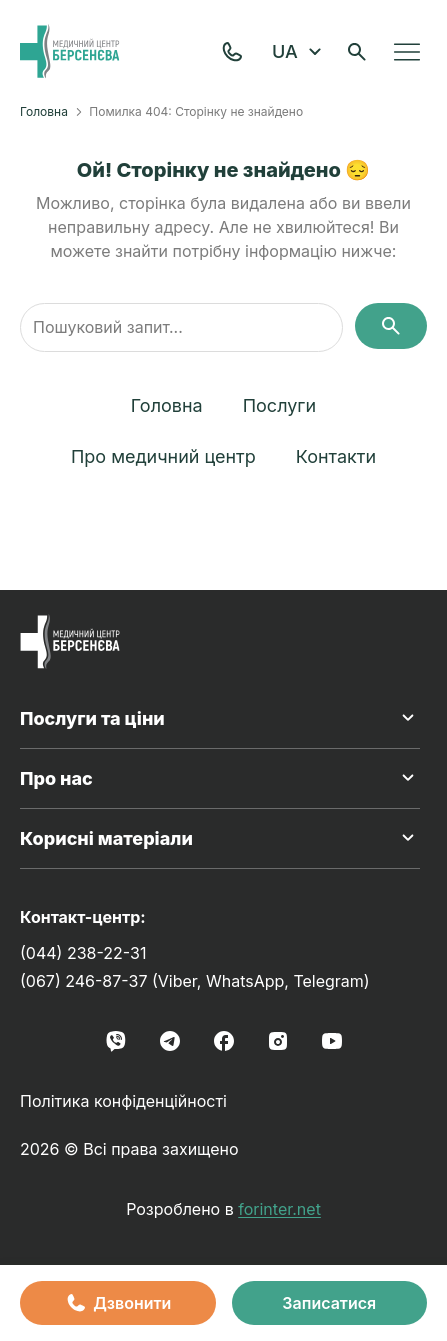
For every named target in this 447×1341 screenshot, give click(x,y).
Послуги (279, 405)
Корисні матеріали (220, 838)
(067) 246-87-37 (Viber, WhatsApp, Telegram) (195, 981)
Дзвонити (117, 1303)
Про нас (220, 778)
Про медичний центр (163, 456)
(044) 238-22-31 (83, 953)
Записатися (329, 1303)
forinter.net (279, 1209)
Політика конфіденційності (123, 1101)
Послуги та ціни (220, 718)
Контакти (336, 456)
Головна (44, 111)
